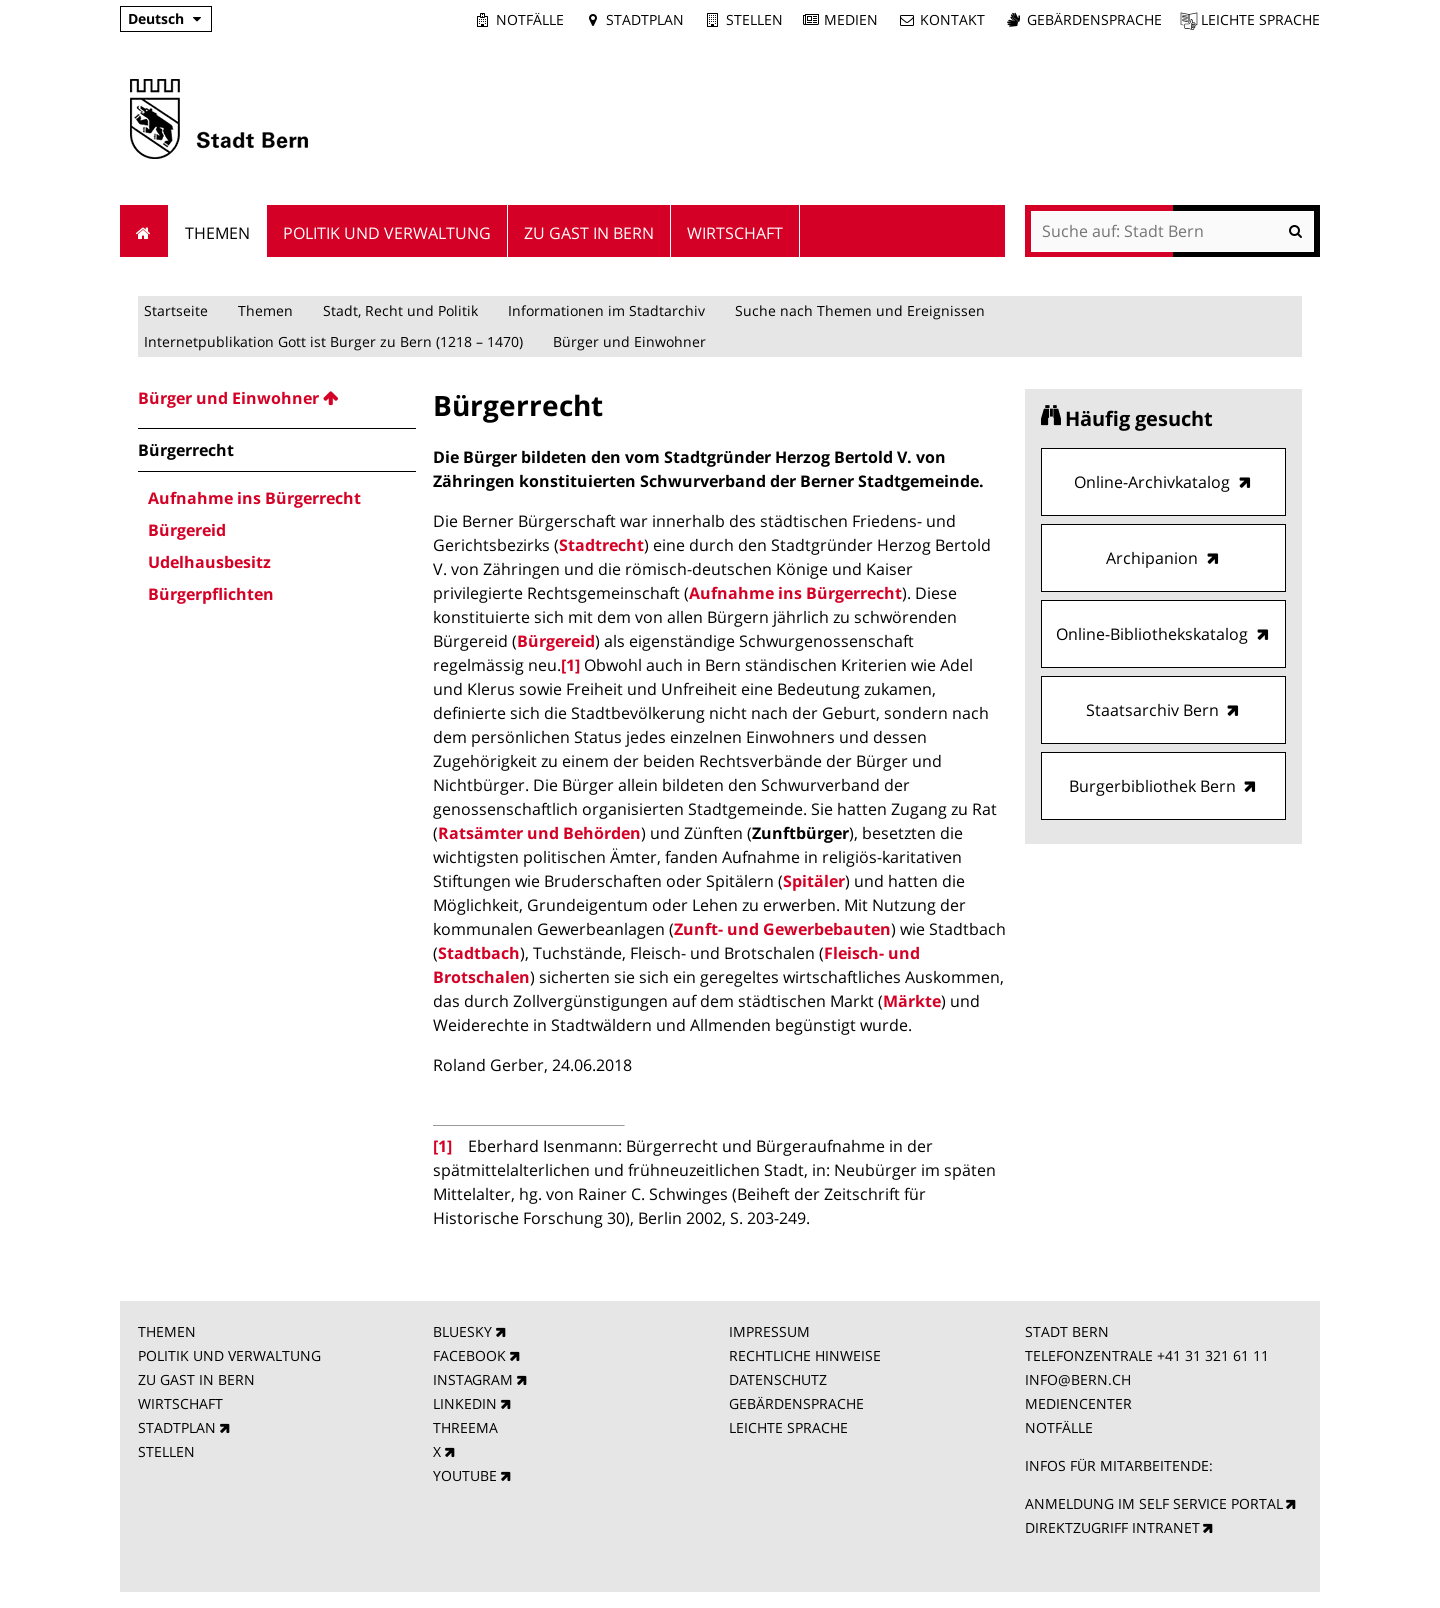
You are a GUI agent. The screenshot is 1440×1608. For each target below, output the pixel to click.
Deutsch (156, 18)
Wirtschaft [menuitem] (735, 233)
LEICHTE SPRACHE (788, 1427)
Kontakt (952, 19)
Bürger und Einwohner (629, 341)
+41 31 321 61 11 (1213, 1355)
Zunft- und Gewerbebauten (782, 929)
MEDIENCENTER (1078, 1403)
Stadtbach (479, 953)
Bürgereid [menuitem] (187, 530)
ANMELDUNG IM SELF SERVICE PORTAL (1154, 1503)
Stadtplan (645, 19)
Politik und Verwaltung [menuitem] (387, 233)
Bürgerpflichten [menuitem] (211, 594)
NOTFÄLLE (1059, 1427)
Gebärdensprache (1094, 19)
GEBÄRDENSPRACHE (796, 1403)
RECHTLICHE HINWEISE (805, 1355)
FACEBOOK (469, 1355)
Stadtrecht (601, 545)
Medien (851, 19)
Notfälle (530, 19)
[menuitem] (277, 398)
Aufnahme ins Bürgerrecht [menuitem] (254, 498)
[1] (570, 665)
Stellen (754, 19)
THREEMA (465, 1427)
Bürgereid (556, 641)
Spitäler (814, 881)
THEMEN (167, 1331)
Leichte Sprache (1260, 19)
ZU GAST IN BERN (196, 1379)
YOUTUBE (465, 1475)
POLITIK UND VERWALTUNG (229, 1355)
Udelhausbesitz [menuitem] (209, 562)
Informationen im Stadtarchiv (606, 310)
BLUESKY (462, 1331)
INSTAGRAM (473, 1379)
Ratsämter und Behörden (539, 833)
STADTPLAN (177, 1427)
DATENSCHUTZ (778, 1379)
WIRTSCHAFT (180, 1403)
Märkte (912, 1001)
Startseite (176, 310)
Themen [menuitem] (217, 233)
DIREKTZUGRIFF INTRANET (1112, 1527)
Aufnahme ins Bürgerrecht (795, 593)
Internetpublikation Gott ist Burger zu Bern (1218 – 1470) (333, 341)
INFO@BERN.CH (1078, 1379)
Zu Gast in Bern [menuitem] (589, 233)
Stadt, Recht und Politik (400, 310)
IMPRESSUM (769, 1331)
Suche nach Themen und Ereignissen (860, 310)
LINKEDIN (465, 1403)
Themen (265, 310)
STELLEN (166, 1451)
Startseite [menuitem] (144, 231)
